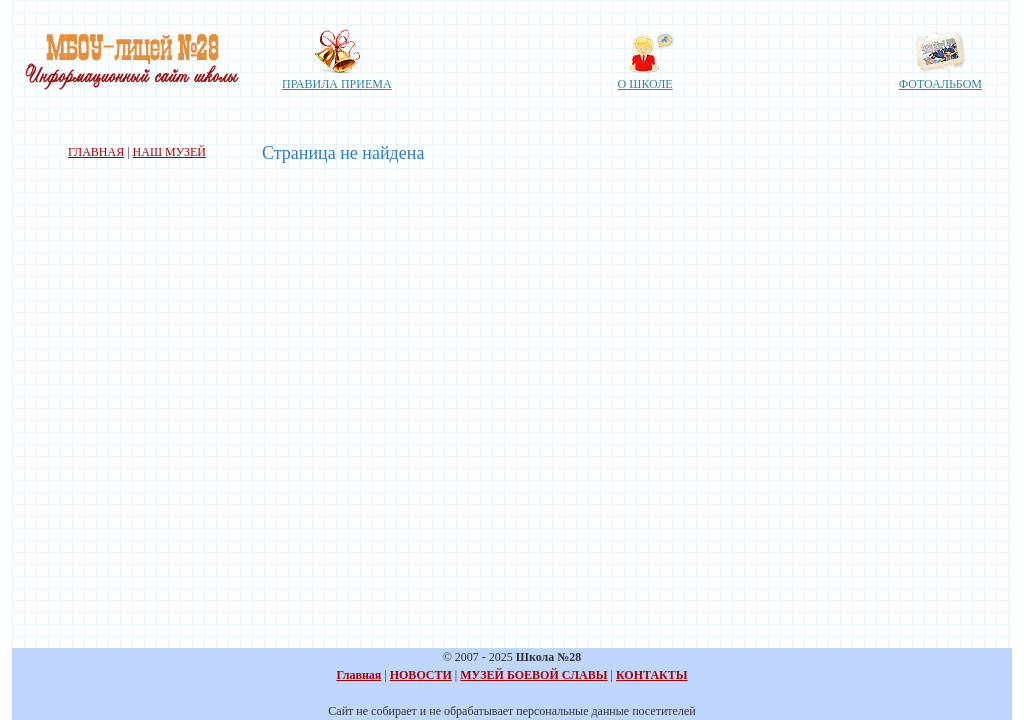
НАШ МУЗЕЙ (169, 152)
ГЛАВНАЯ (96, 152)
